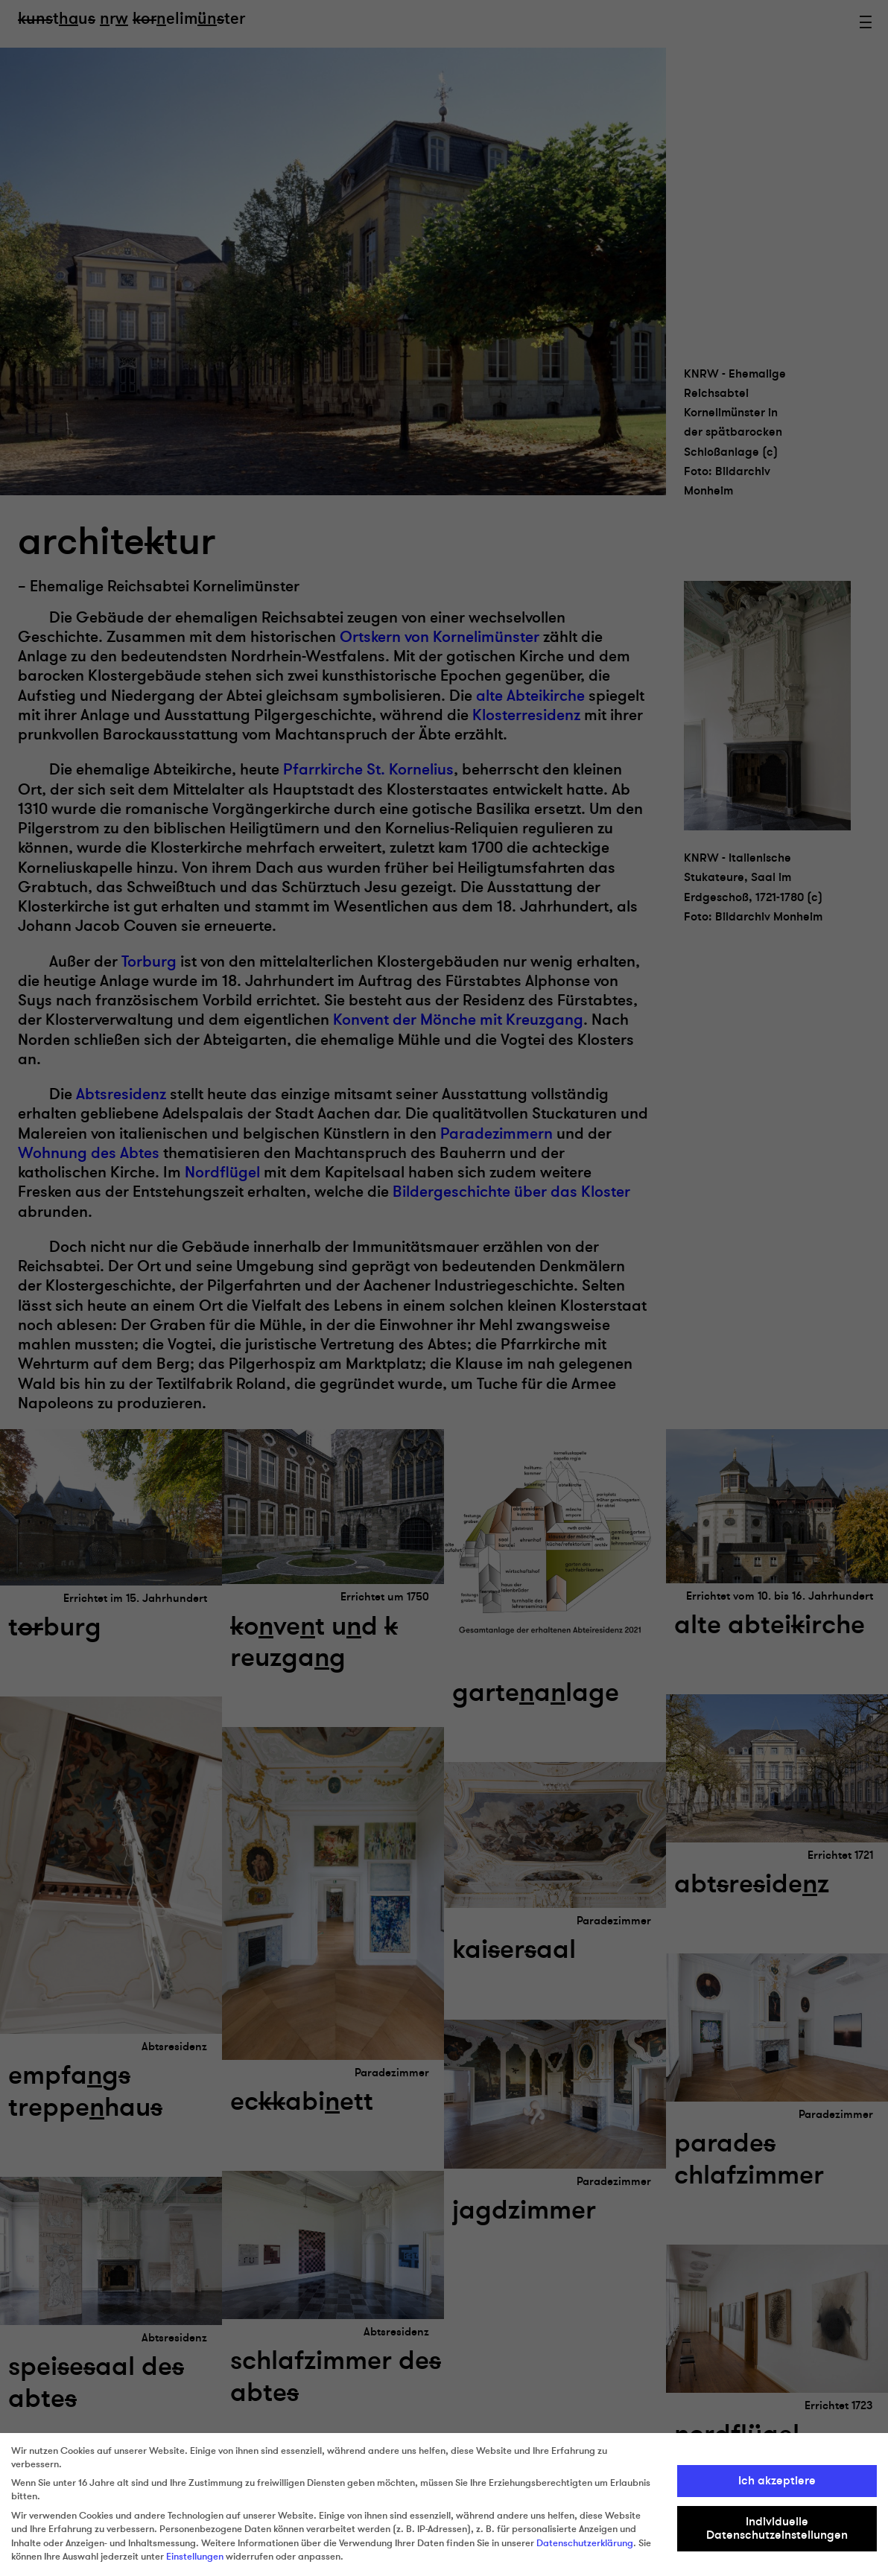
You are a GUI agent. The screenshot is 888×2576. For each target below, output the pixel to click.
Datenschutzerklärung (584, 2543)
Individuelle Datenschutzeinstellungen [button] (777, 2528)
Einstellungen (194, 2556)
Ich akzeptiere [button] (777, 2480)
